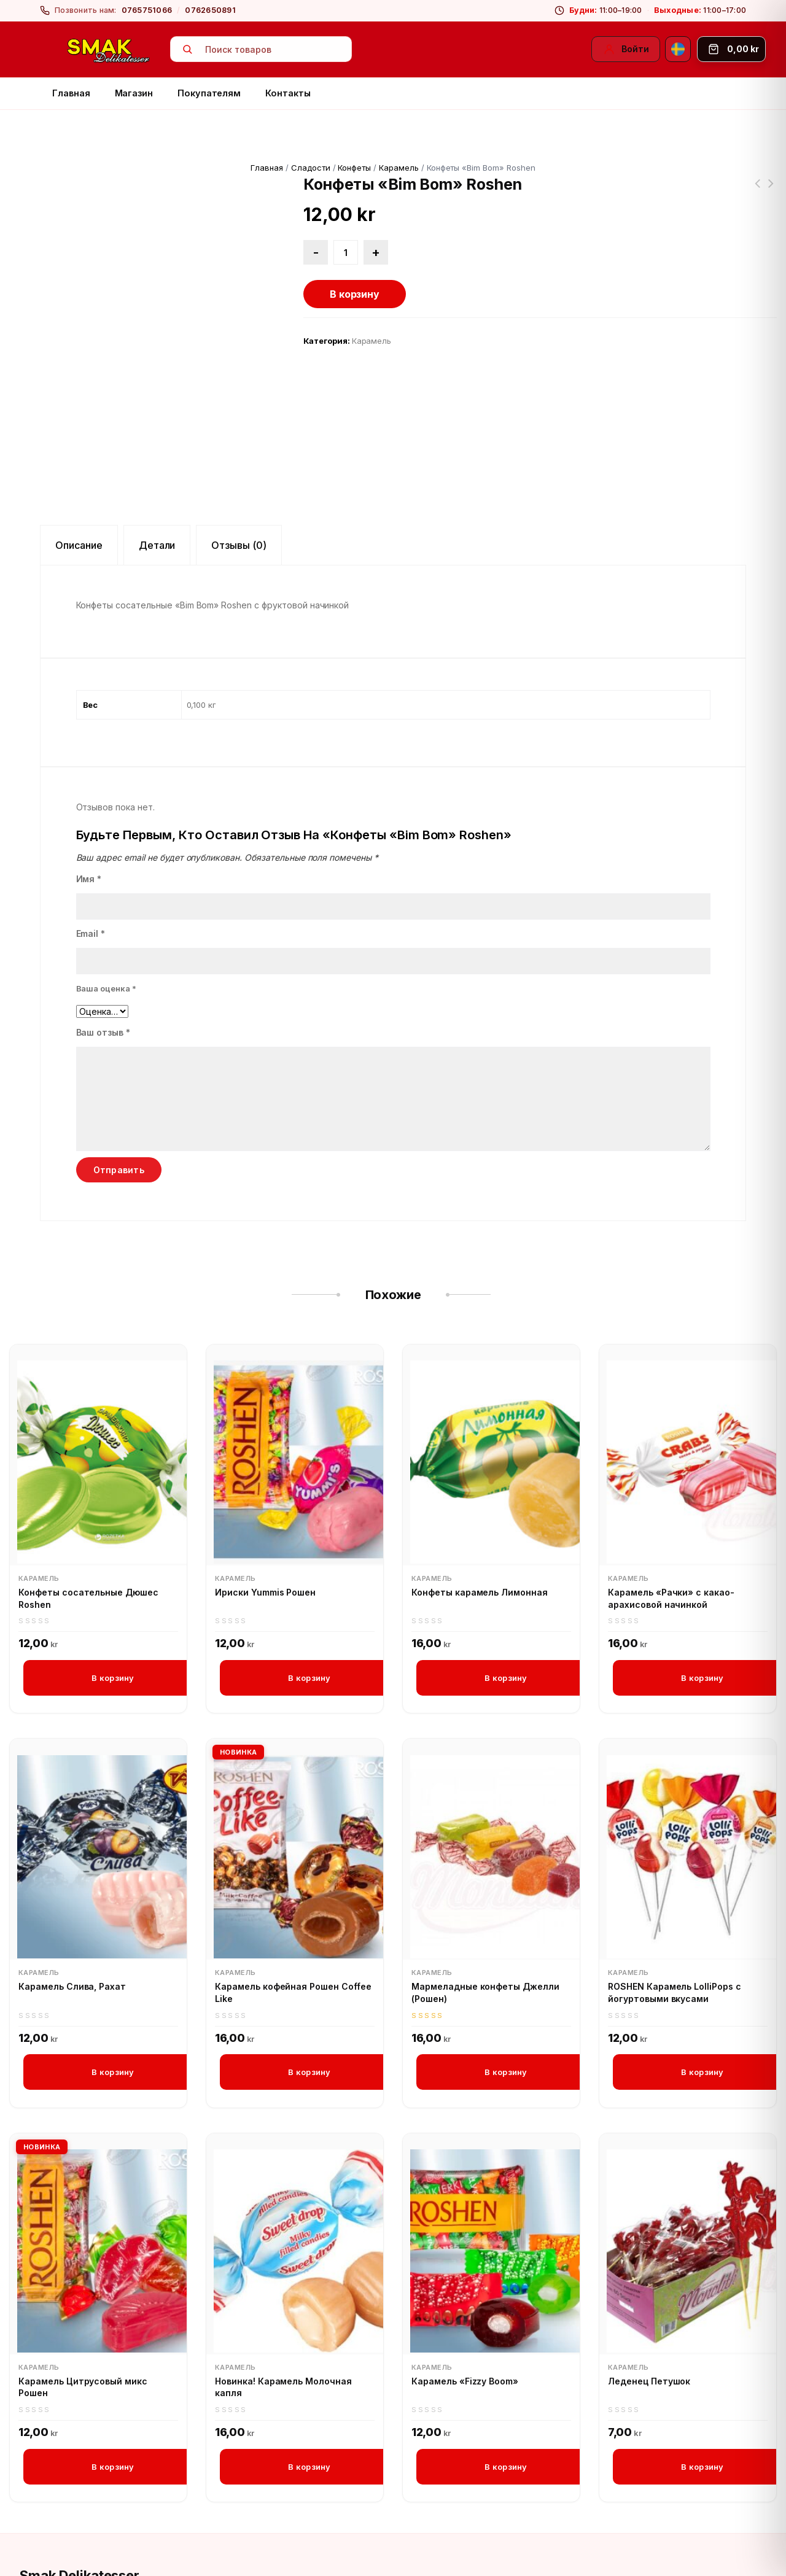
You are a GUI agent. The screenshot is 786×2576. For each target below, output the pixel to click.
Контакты (287, 93)
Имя (89, 787)
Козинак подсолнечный (757, 191)
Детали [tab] (157, 454)
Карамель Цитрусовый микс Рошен (82, 2297)
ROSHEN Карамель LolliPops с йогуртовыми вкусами (674, 1902)
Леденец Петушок (649, 2291)
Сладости (310, 168)
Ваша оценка (106, 897)
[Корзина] (731, 49)
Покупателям (209, 93)
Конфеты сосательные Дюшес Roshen (770, 191)
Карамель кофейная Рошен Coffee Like (293, 1902)
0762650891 (210, 10)
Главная (71, 93)
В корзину (355, 294)
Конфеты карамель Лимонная (479, 1501)
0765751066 (147, 10)
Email (91, 842)
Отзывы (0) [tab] (239, 454)
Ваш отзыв (103, 941)
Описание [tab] (79, 454)
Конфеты (354, 168)
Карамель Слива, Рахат (72, 1896)
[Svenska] (678, 49)
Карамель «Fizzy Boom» (464, 2291)
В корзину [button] (112, 1586)
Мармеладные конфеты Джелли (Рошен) (485, 1902)
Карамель (399, 168)
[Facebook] (31, 2539)
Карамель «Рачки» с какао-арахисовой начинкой (671, 1507)
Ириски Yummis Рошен (265, 1501)
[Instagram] (60, 2539)
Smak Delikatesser (79, 2487)
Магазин (134, 93)
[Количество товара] (345, 252)
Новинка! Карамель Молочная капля (283, 2297)
